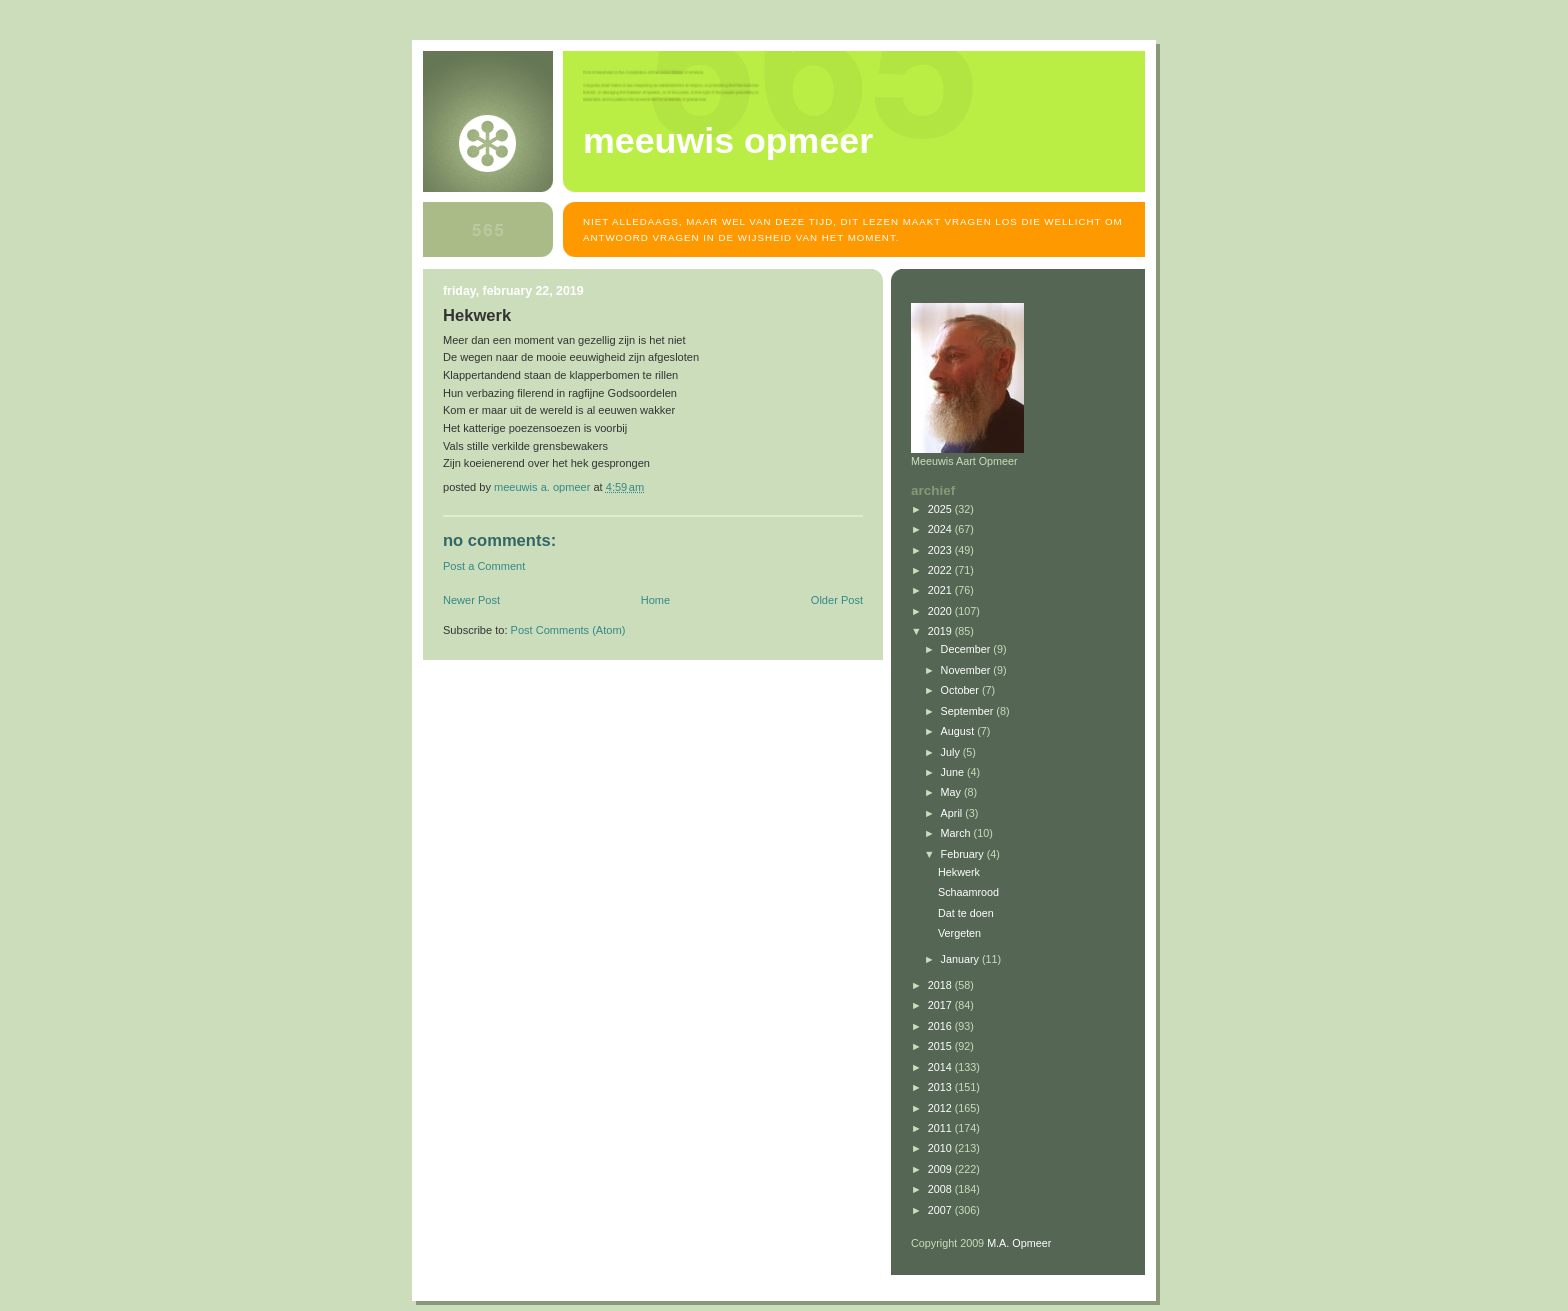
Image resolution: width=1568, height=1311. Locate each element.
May (952, 792)
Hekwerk (959, 872)
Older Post (837, 600)
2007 (941, 1210)
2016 (941, 1026)
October (961, 690)
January (961, 959)
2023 (941, 550)
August (959, 731)
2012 (941, 1108)
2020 (941, 611)
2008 (941, 1189)
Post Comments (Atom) (568, 630)
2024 (941, 529)
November (967, 670)
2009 (941, 1169)
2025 (941, 509)
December (967, 649)
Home (655, 600)
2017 (941, 1005)
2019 (941, 631)
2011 (941, 1128)
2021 (941, 590)
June (954, 772)
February (964, 854)
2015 (941, 1046)
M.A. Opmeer (1019, 1243)
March (957, 833)
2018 (941, 985)
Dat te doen (966, 913)
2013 (941, 1087)
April (953, 813)
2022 (941, 570)
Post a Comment (484, 566)
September (969, 711)
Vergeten (959, 933)
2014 (941, 1067)
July (952, 752)
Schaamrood (968, 892)
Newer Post (471, 600)
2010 (941, 1148)
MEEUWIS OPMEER (728, 141)
